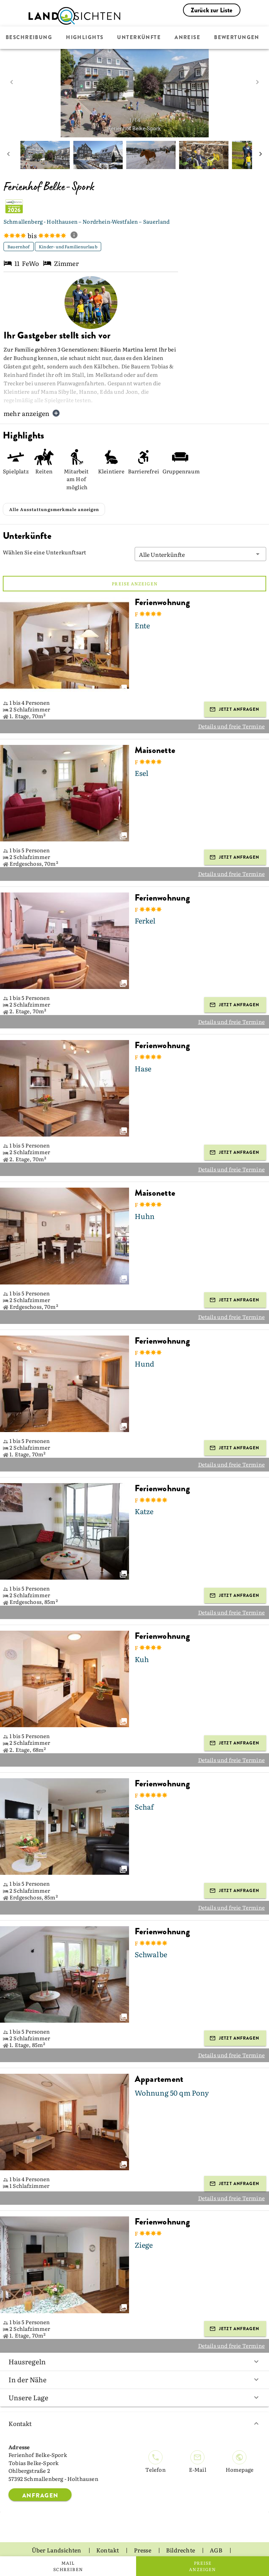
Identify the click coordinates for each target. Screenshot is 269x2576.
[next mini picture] (260, 155)
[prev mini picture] (8, 155)
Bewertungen (236, 38)
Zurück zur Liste (212, 10)
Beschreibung (29, 38)
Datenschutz (111, 2545)
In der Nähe (134, 2362)
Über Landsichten (57, 2533)
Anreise (187, 38)
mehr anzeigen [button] (32, 413)
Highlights (84, 38)
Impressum (159, 2545)
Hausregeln (134, 2344)
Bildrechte (181, 2533)
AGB (217, 2533)
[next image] (257, 82)
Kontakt (134, 2406)
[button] (201, 537)
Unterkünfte (139, 38)
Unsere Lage (134, 2380)
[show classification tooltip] (77, 235)
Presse (143, 2533)
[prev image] (11, 82)
